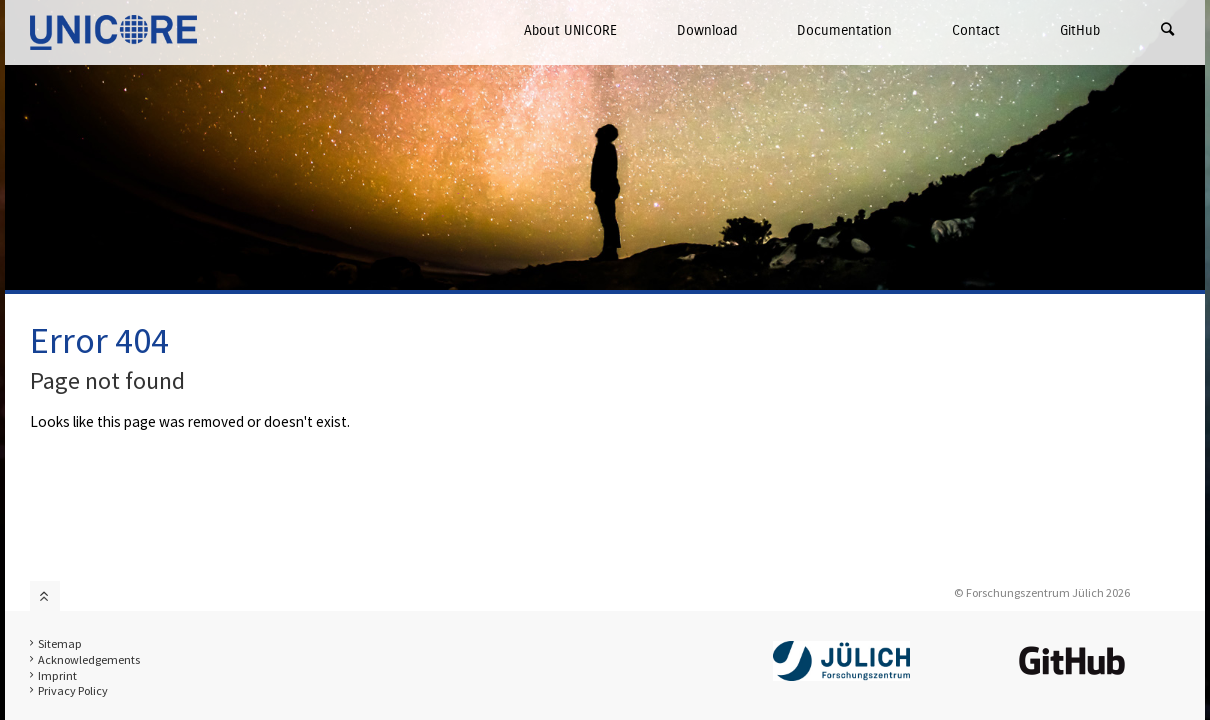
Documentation (844, 30)
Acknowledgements (89, 659)
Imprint (57, 675)
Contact (976, 30)
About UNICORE (570, 30)
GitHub (1080, 30)
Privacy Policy (73, 690)
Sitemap (60, 643)
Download (707, 30)
